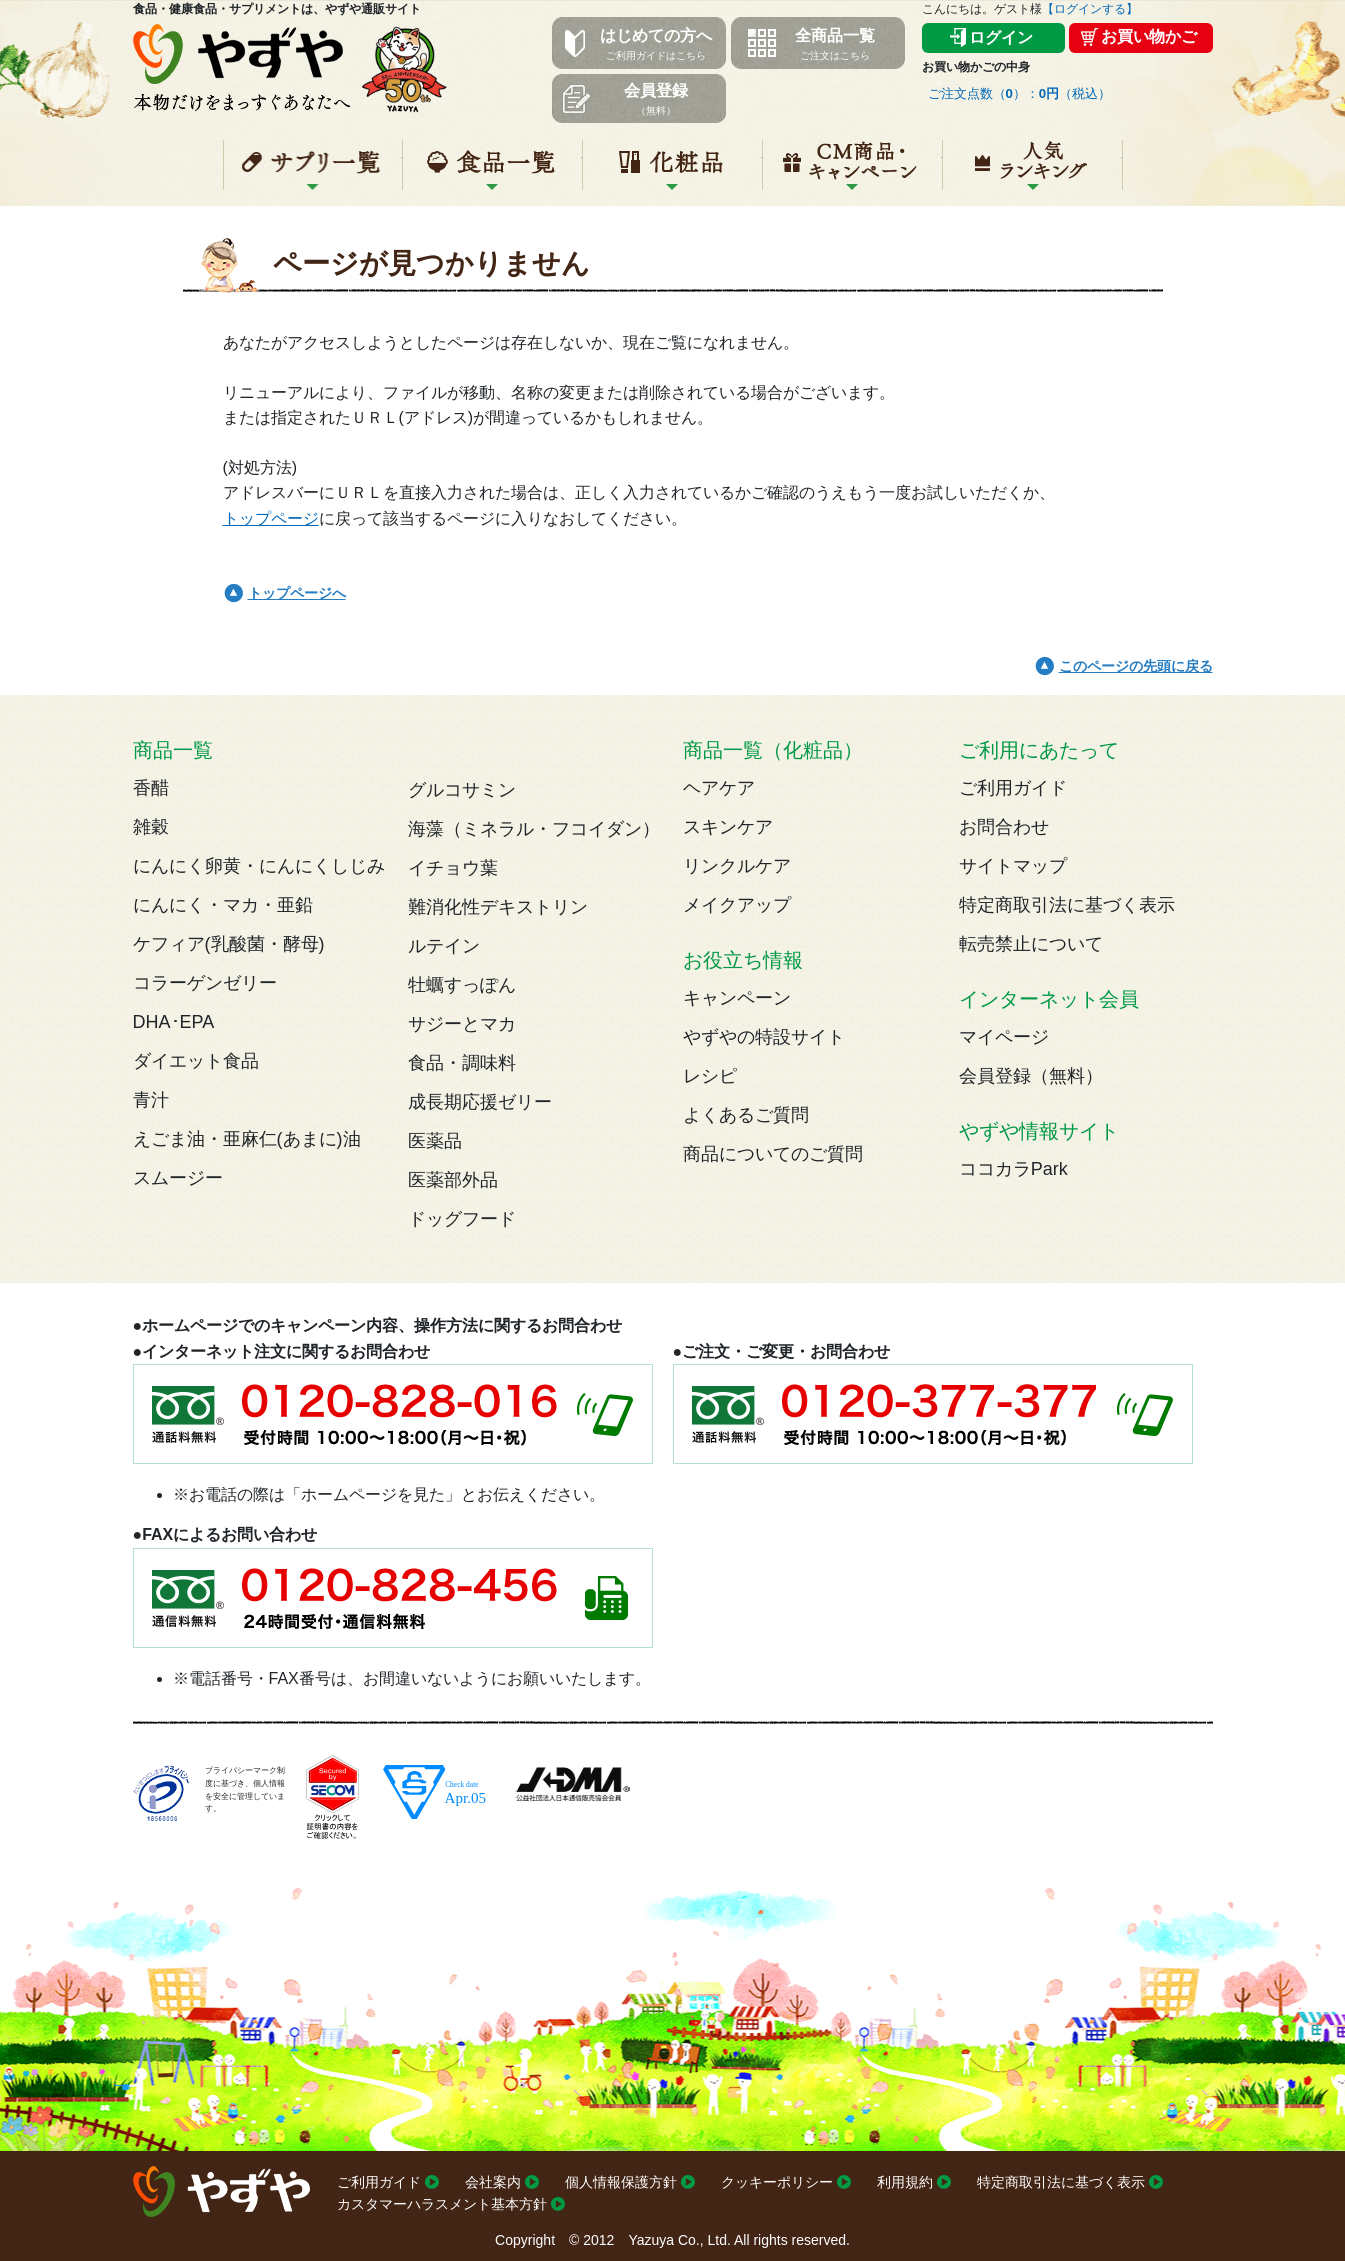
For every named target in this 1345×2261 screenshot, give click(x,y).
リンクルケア (737, 866)
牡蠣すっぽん (462, 985)
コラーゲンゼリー (205, 983)
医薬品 (435, 1141)
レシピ (710, 1076)
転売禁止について (1031, 944)
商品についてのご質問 (773, 1154)
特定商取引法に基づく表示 (1067, 905)
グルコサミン (462, 790)
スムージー (178, 1178)
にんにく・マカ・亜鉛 (223, 905)
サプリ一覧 (313, 173)
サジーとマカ (462, 1024)
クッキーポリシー (777, 2182)
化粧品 (672, 173)
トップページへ (297, 593)
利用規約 (905, 2182)
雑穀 (151, 827)
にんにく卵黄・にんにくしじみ (259, 866)
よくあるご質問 (746, 1115)
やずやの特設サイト (764, 1037)
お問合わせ (1004, 827)
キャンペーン (852, 173)
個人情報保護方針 (621, 2182)
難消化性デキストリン (498, 907)
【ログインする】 (1090, 9)
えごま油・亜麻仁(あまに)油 (247, 1139)
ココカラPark (1013, 1169)
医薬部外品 (453, 1180)
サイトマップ (1013, 866)
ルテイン (444, 946)
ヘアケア (719, 788)
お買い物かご (1149, 36)
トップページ (271, 518)
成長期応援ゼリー (480, 1102)
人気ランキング (1032, 173)
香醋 (151, 788)
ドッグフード (462, 1219)
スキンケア (728, 827)
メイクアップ (737, 905)
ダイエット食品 (196, 1061)
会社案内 (493, 2182)
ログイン (1001, 37)
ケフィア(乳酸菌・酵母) (229, 944)
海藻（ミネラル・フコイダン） (534, 829)
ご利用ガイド (1013, 788)
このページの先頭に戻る (1136, 666)
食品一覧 (492, 173)
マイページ (1004, 1037)
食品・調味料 (462, 1063)
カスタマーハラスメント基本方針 (442, 2204)
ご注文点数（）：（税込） (1020, 93)
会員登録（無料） (1031, 1076)
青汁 (151, 1100)
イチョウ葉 (453, 868)
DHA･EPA (174, 1022)
